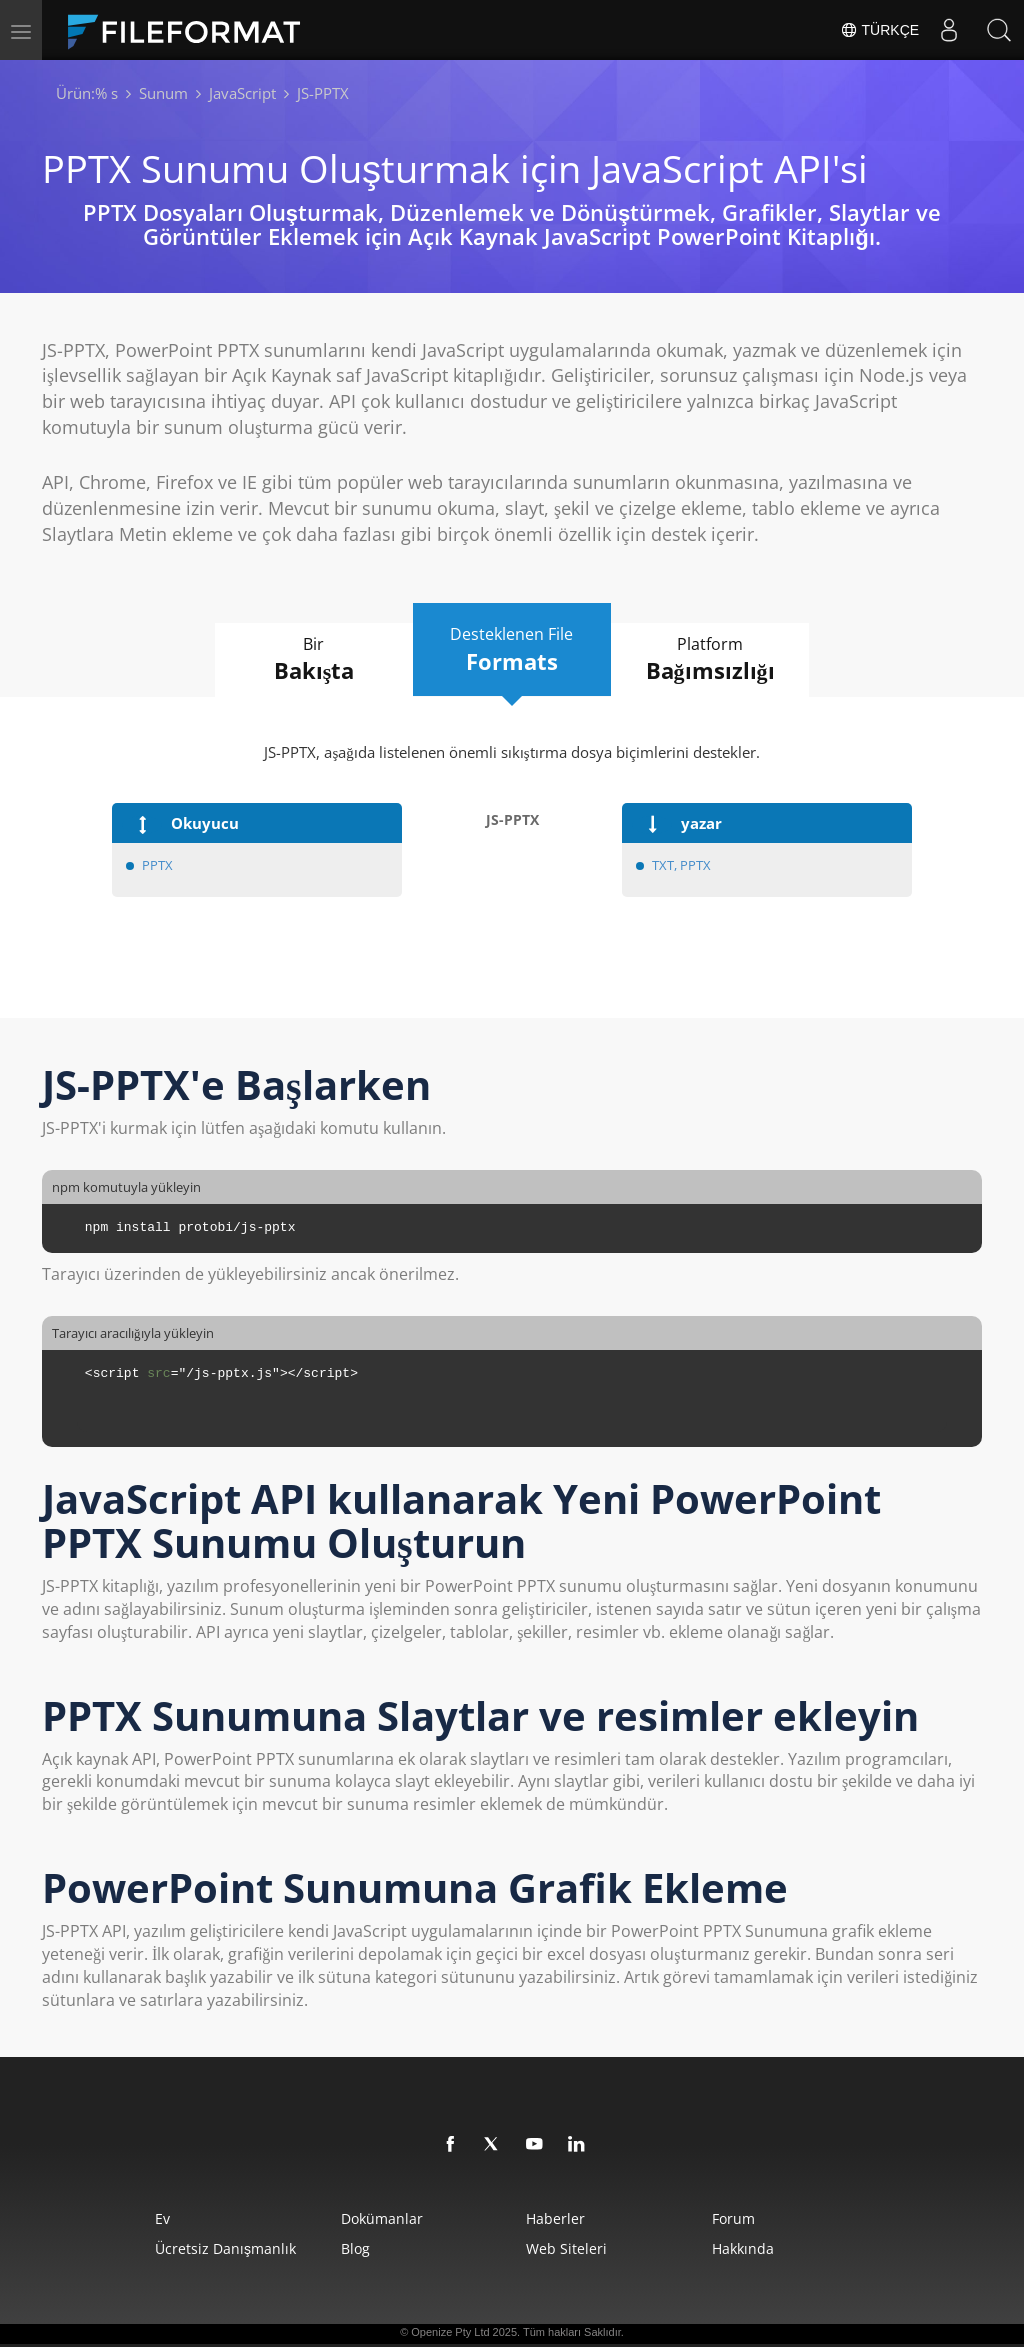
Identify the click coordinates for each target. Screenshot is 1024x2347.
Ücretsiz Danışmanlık (221, 2248)
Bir (312, 660)
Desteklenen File (512, 650)
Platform (712, 660)
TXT (663, 865)
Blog (353, 2248)
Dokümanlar (380, 2218)
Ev (158, 2218)
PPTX (157, 865)
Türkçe (879, 30)
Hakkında (746, 2248)
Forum (736, 2218)
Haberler (556, 2218)
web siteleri (567, 2248)
